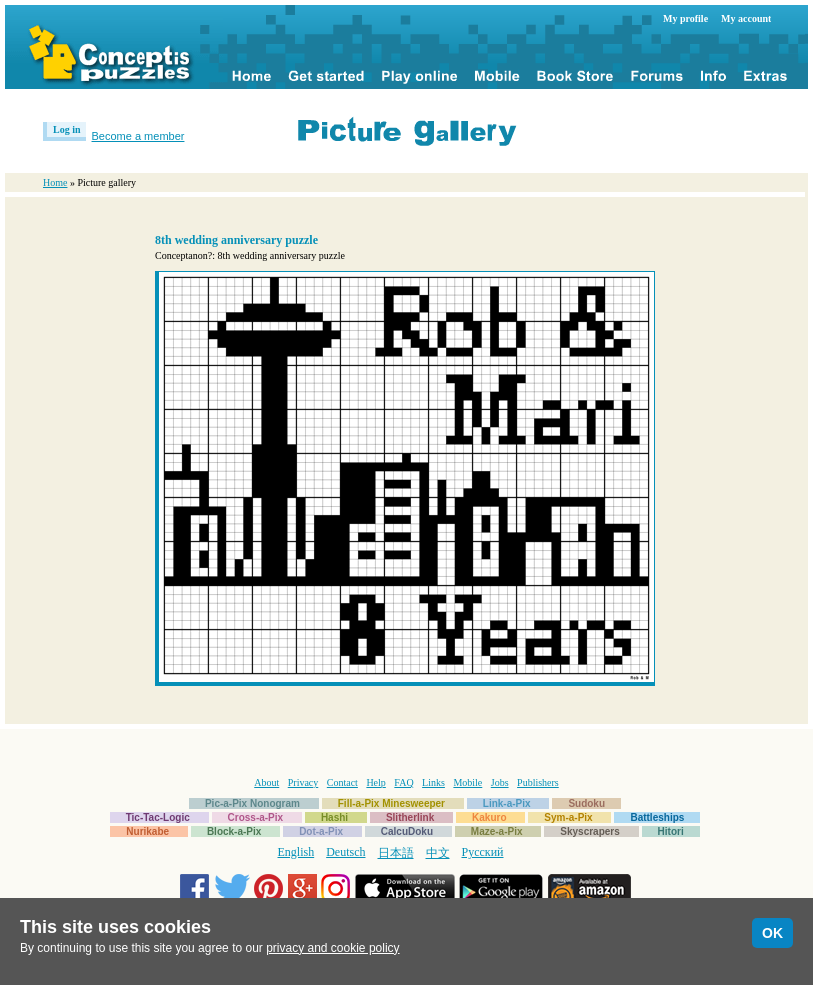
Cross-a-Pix (256, 817)
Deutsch (345, 852)
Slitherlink (410, 817)
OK (772, 933)
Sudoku (586, 803)
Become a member (138, 136)
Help (375, 782)
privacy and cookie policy (332, 948)
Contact (342, 782)
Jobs (500, 782)
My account (746, 18)
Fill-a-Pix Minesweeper (391, 803)
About (266, 782)
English (296, 852)
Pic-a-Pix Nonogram (252, 803)
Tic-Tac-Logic (158, 817)
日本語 (396, 853)
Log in (67, 129)
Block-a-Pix (234, 831)
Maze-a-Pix (497, 831)
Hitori (671, 831)
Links (433, 782)
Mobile (467, 782)
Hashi (334, 817)
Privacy (303, 782)
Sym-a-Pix (568, 817)
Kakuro (489, 817)
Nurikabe (147, 831)
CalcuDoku (407, 831)
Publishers (538, 782)
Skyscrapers (590, 831)
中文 (438, 853)
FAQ (403, 782)
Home (55, 182)
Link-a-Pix (507, 803)
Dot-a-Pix (321, 831)
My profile (685, 18)
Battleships (657, 817)
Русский (483, 852)
